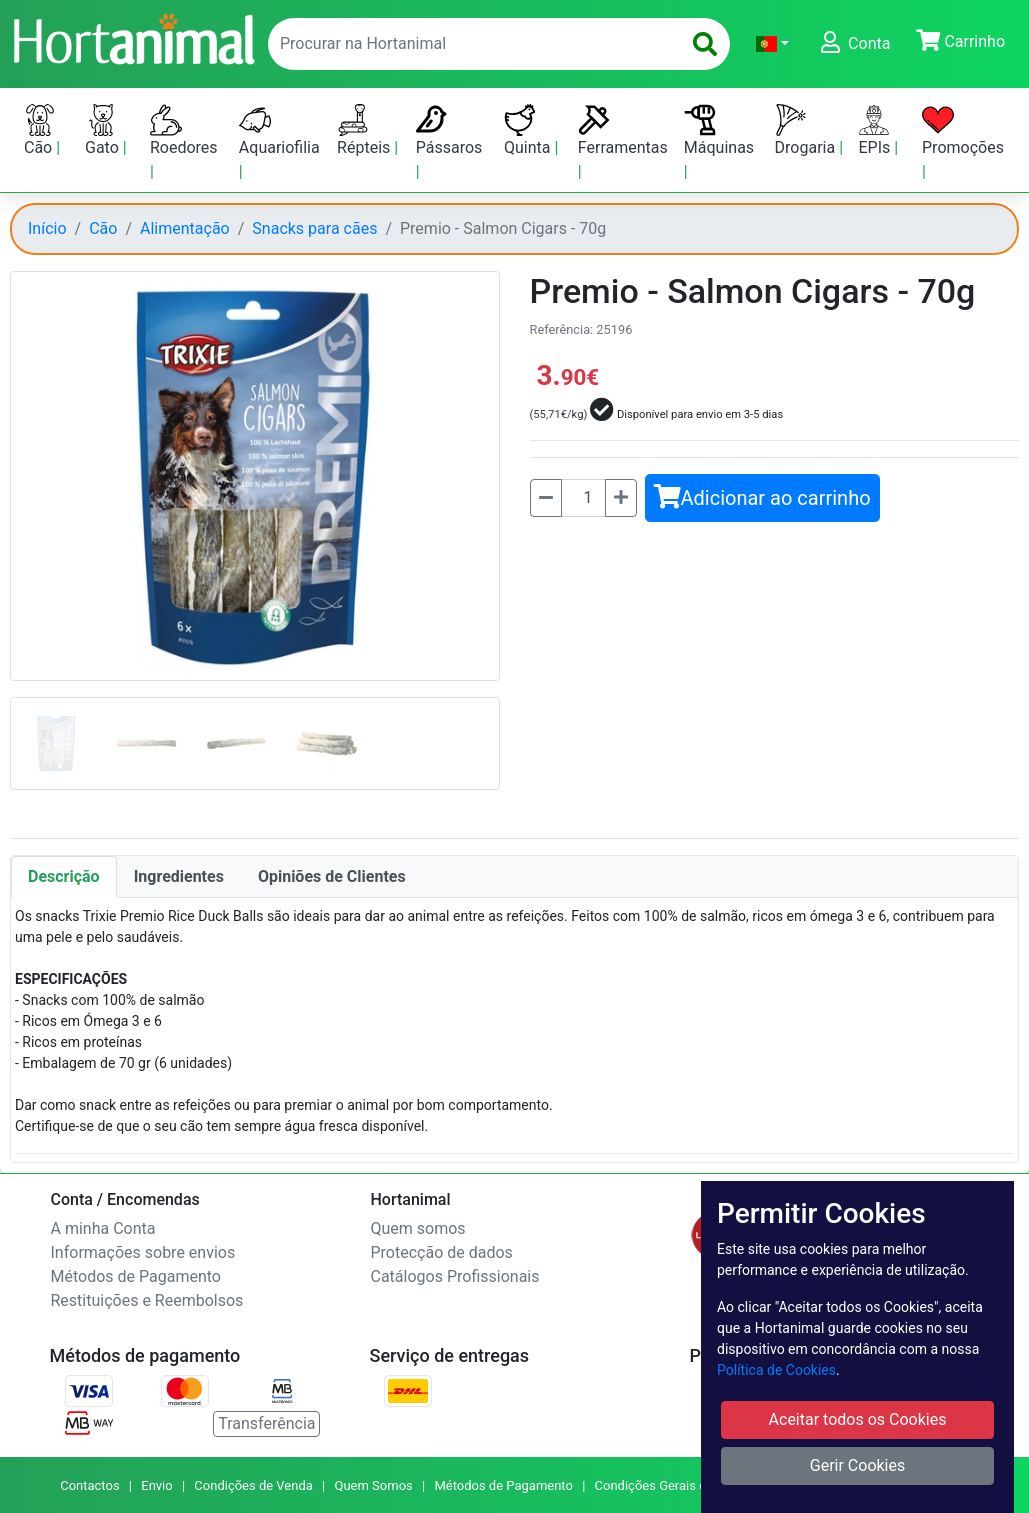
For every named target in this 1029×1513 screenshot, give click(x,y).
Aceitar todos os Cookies (858, 1419)
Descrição (64, 876)
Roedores (184, 130)
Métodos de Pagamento (136, 1276)
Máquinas (719, 130)
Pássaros (449, 130)
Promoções (963, 130)
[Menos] (546, 498)
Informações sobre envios (143, 1252)
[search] (705, 44)
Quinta (529, 130)
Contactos (89, 1485)
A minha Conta (103, 1228)
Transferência (266, 1423)
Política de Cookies (776, 1370)
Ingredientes (179, 876)
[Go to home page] (133, 37)
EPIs (876, 130)
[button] (772, 44)
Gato (104, 130)
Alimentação (185, 228)
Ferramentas (623, 130)
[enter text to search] (470, 44)
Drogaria (807, 130)
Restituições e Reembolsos (147, 1300)
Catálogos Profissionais (455, 1276)
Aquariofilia (279, 130)
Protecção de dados (442, 1252)
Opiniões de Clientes (332, 876)
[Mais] (621, 498)
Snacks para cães (314, 228)
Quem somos (418, 1228)
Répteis (365, 130)
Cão (40, 130)
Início (47, 228)
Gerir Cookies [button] (858, 1465)
